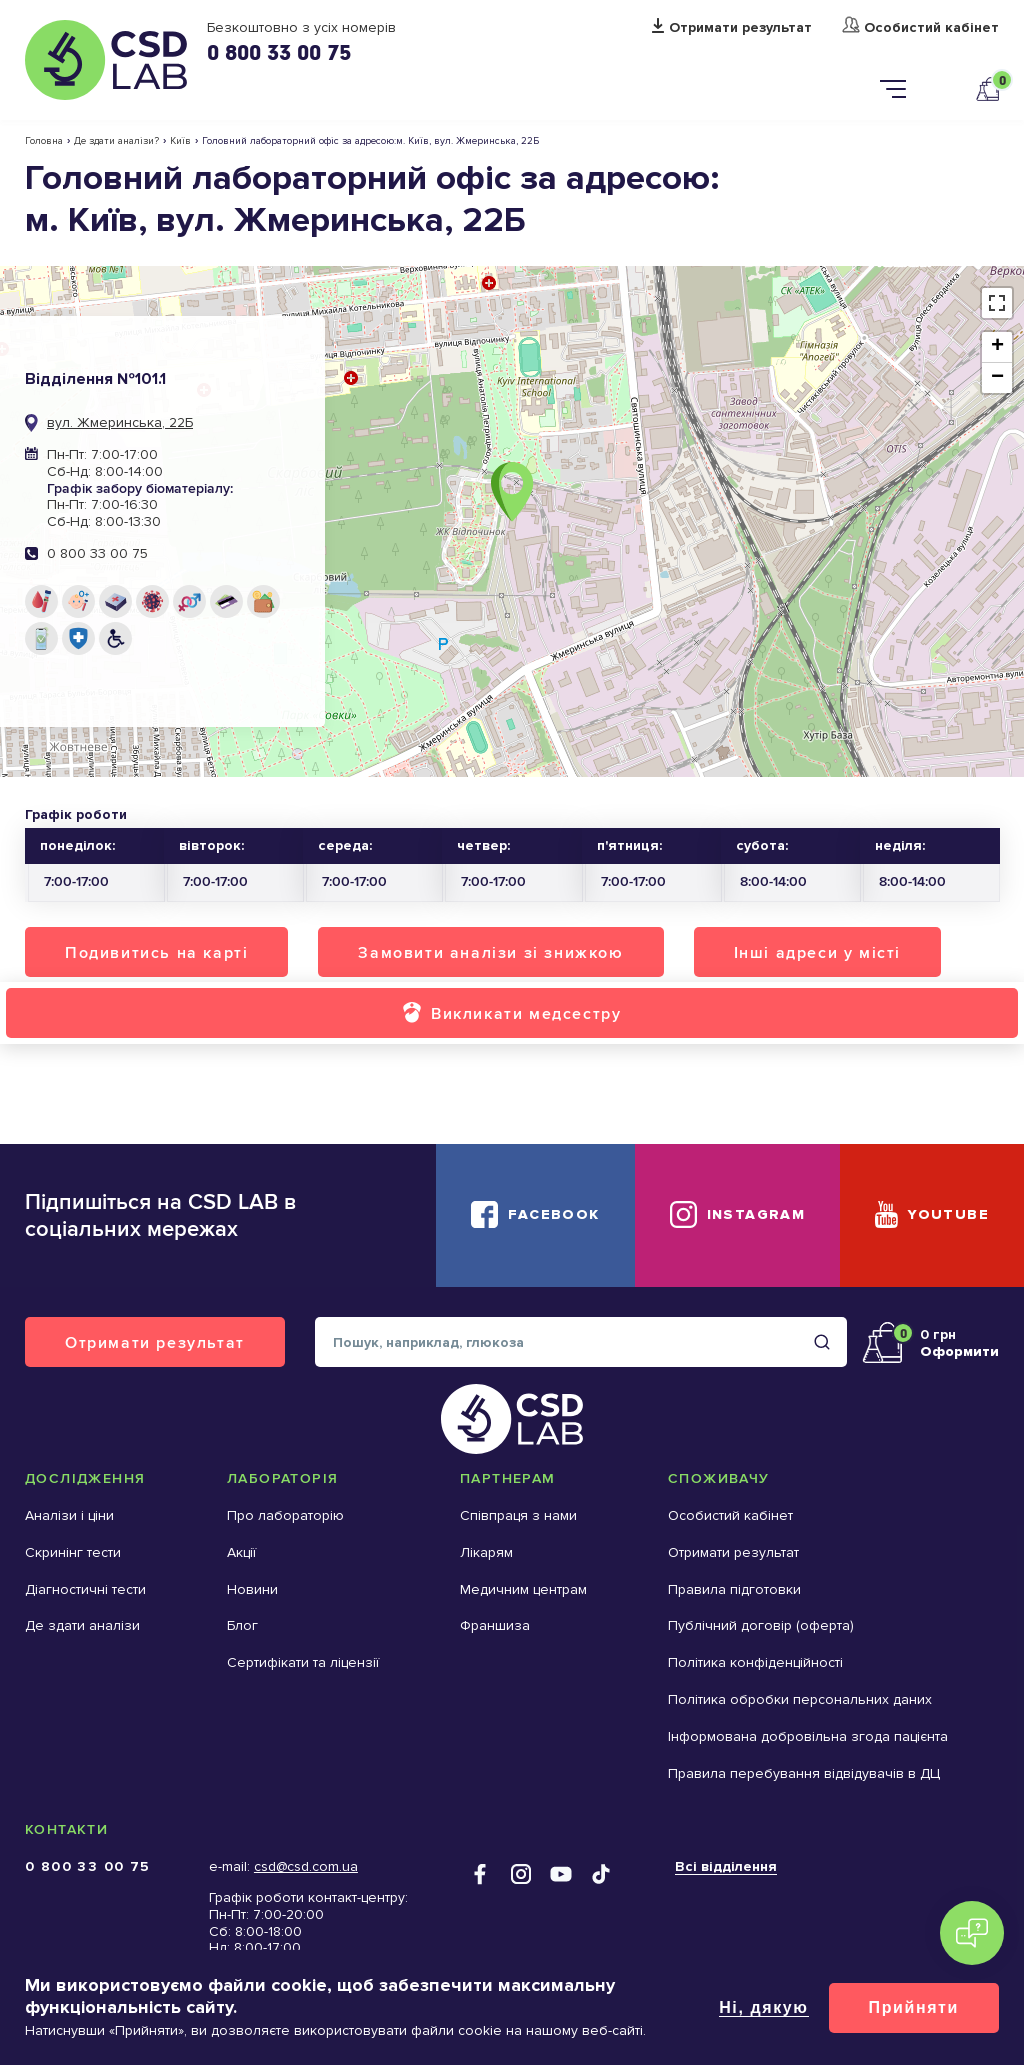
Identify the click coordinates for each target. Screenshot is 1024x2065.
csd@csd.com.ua (306, 1866)
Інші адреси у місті (817, 952)
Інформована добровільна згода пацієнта (808, 1736)
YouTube (948, 1214)
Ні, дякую (763, 2007)
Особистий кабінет (931, 28)
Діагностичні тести (85, 1589)
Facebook (553, 1214)
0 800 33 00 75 (279, 52)
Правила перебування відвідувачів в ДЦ (804, 1773)
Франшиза (495, 1625)
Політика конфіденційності (755, 1662)
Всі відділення (726, 1866)
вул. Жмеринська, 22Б (120, 422)
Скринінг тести (73, 1552)
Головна (44, 141)
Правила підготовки (734, 1589)
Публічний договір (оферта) (761, 1625)
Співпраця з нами (518, 1515)
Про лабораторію (285, 1515)
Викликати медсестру (526, 1013)
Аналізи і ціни (69, 1515)
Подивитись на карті (156, 952)
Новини (252, 1589)
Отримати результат (740, 28)
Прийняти (914, 2007)
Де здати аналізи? (116, 141)
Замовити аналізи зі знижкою (490, 952)
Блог (242, 1625)
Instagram (756, 1214)
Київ (180, 141)
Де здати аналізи (82, 1625)
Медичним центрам (523, 1589)
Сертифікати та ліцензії (303, 1662)
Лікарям (486, 1552)
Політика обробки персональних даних (800, 1699)
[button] (512, 492)
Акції (241, 1552)
